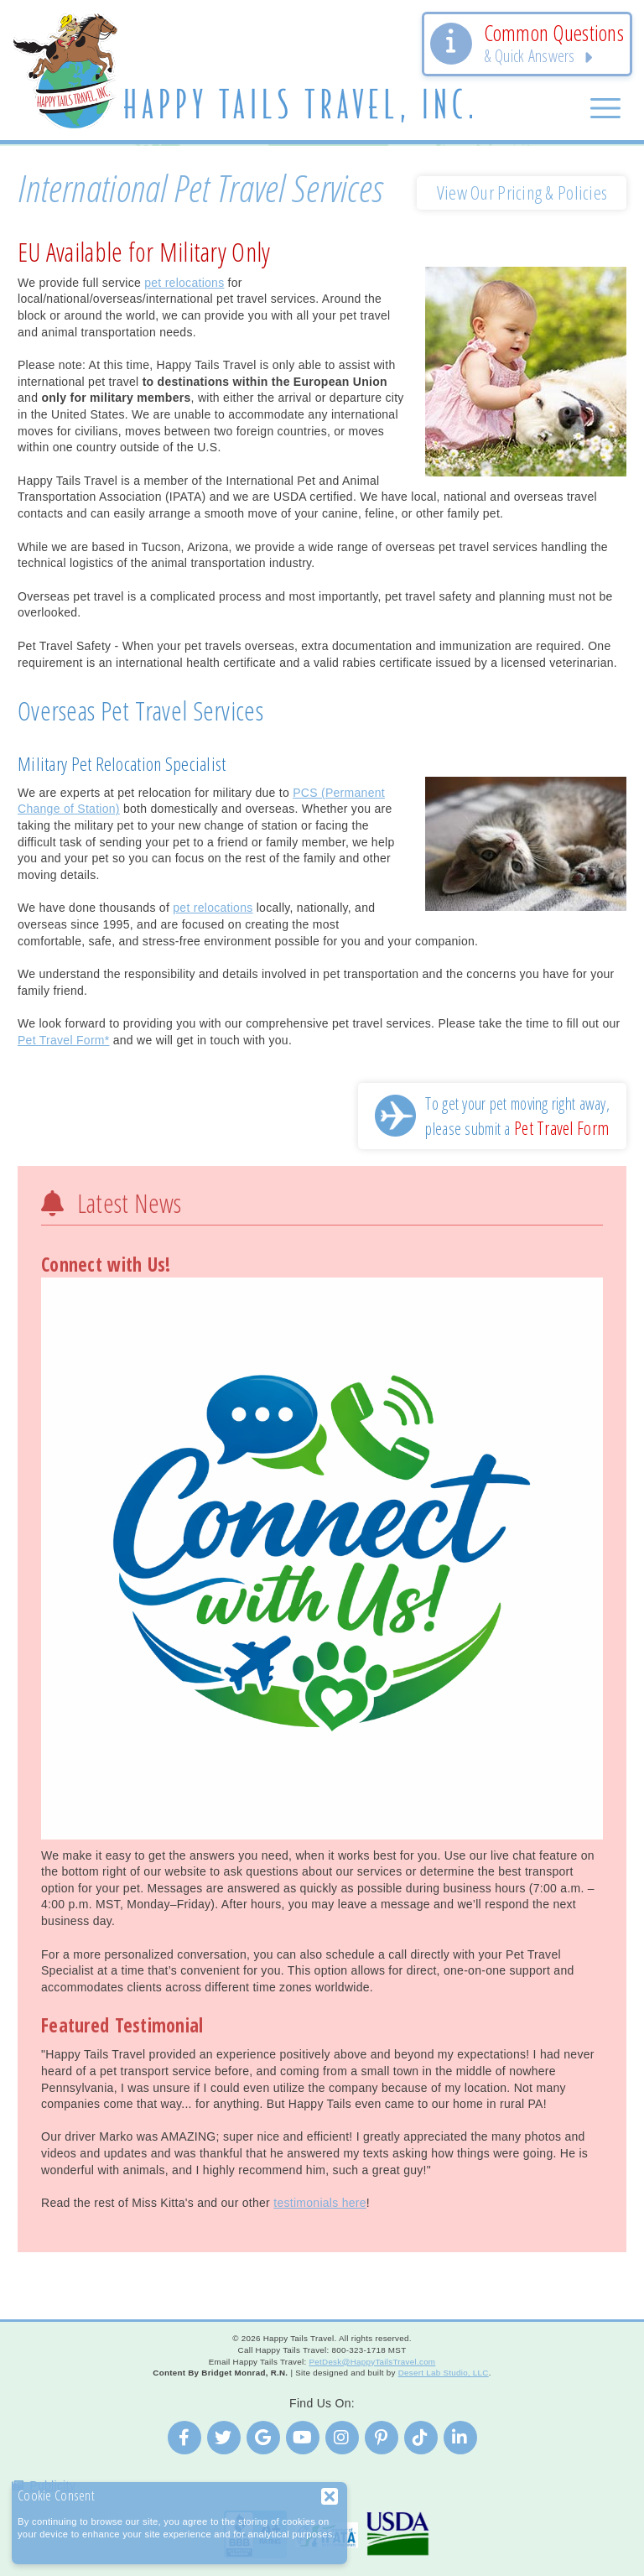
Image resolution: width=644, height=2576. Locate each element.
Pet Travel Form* (64, 1040)
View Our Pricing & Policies (522, 193)
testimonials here (319, 2202)
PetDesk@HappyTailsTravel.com (372, 2361)
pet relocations (184, 282)
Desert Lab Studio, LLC (443, 2372)
